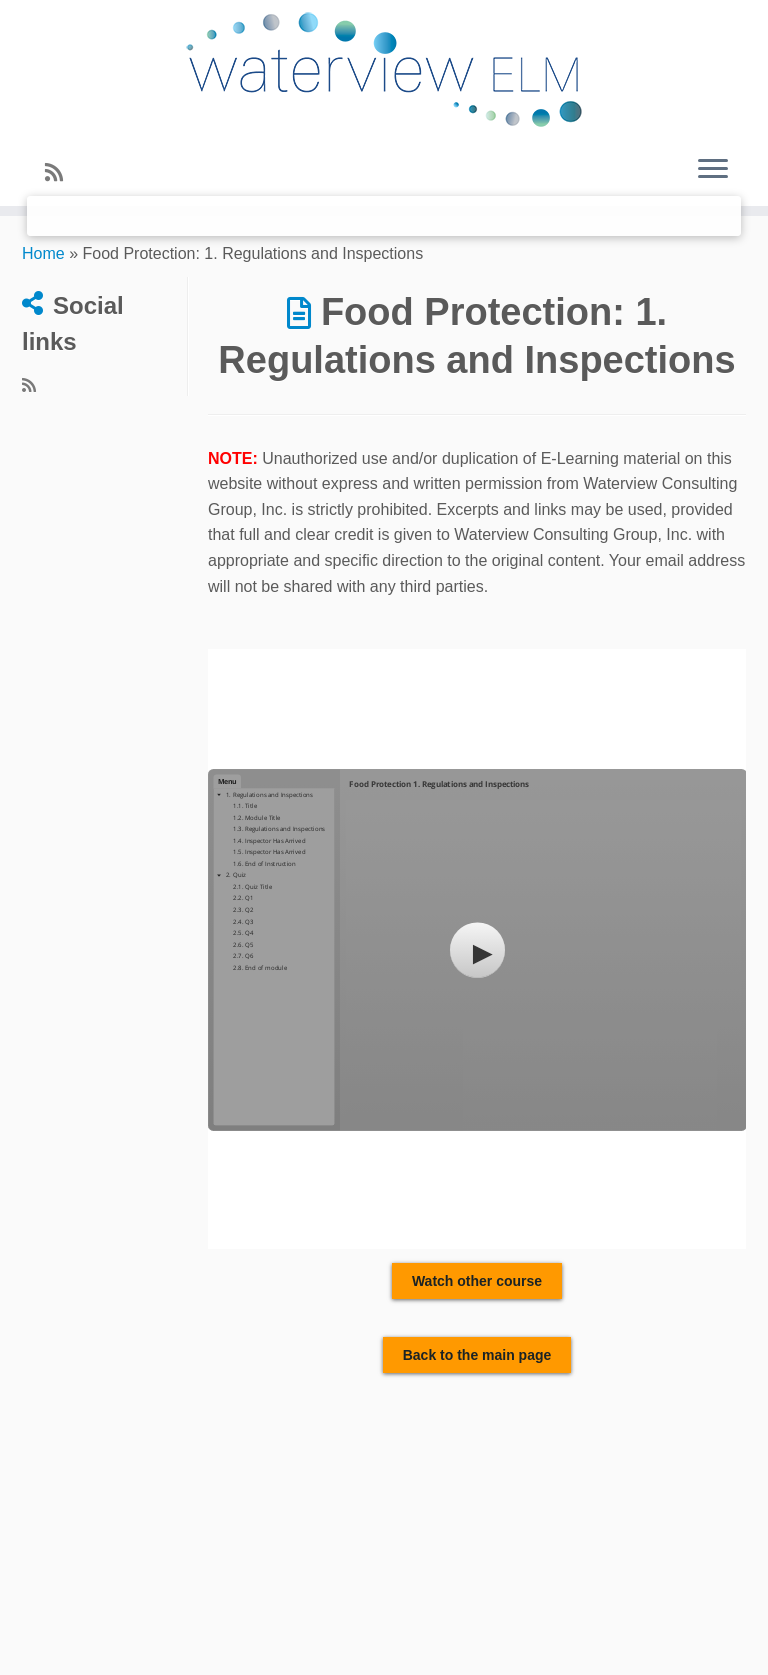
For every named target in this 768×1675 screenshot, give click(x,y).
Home (43, 253)
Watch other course (477, 1281)
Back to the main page (477, 1355)
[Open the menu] (713, 170)
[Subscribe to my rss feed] (60, 172)
